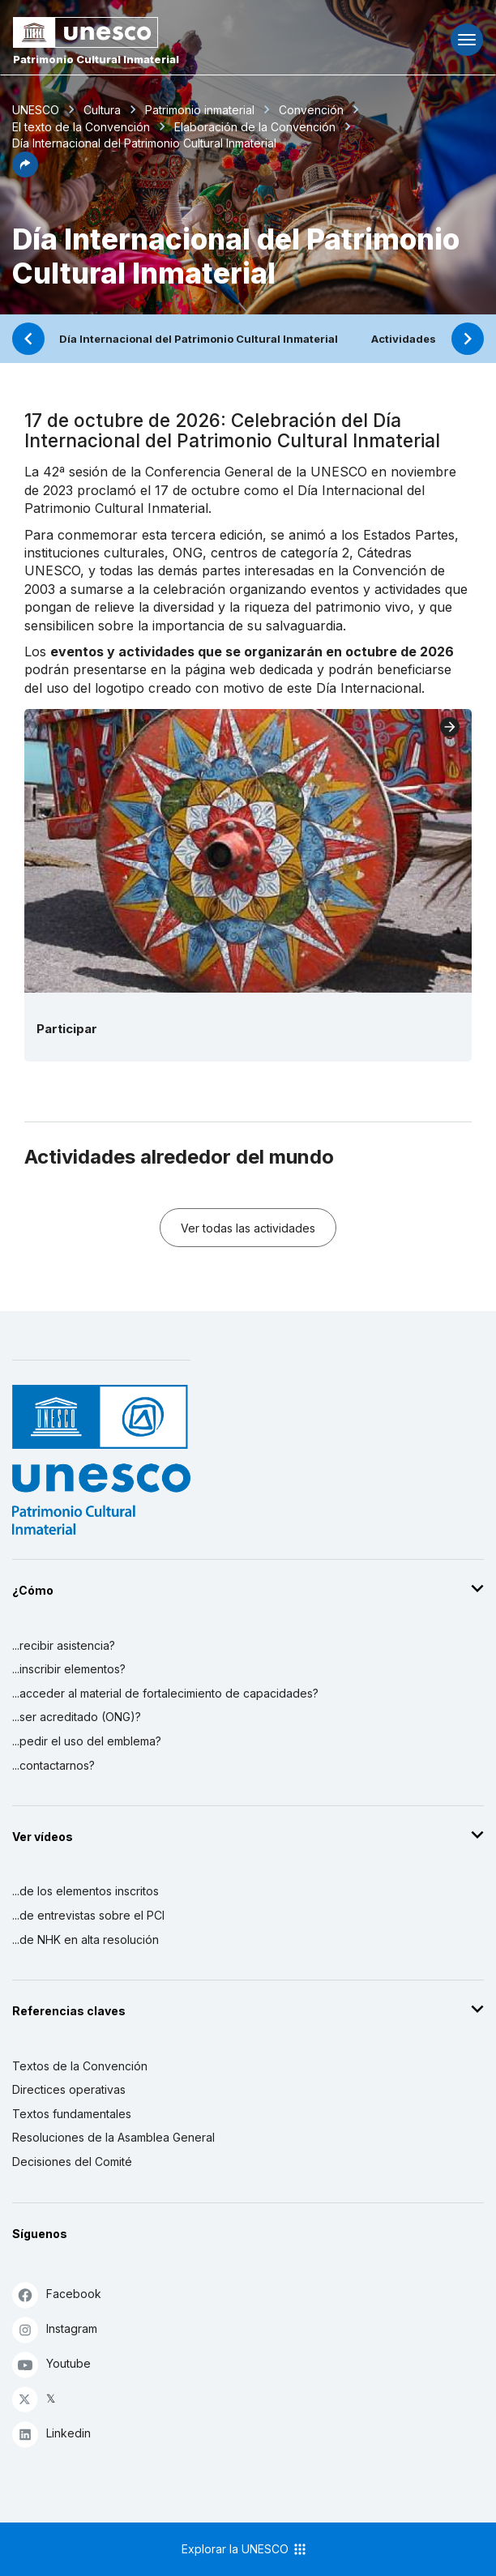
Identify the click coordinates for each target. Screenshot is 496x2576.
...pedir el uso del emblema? (86, 1741)
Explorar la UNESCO (245, 2549)
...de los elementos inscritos (85, 1891)
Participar (66, 1028)
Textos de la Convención (80, 2066)
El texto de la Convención (81, 127)
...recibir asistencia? (63, 1645)
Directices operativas (69, 2089)
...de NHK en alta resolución (85, 1939)
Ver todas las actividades (248, 1228)
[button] (25, 172)
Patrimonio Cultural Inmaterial (96, 59)
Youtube (51, 2364)
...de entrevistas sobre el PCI (88, 1915)
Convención (311, 110)
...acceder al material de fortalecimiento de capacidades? (165, 1693)
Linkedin (51, 2433)
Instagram (54, 2329)
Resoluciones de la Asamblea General (113, 2137)
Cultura (102, 110)
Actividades (403, 338)
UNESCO (35, 110)
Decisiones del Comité (72, 2161)
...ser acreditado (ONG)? (76, 1717)
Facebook (56, 2294)
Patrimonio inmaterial (199, 110)
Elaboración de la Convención (255, 127)
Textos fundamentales (71, 2114)
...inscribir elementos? (69, 1669)
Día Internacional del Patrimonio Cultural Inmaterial (198, 338)
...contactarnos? (53, 1765)
